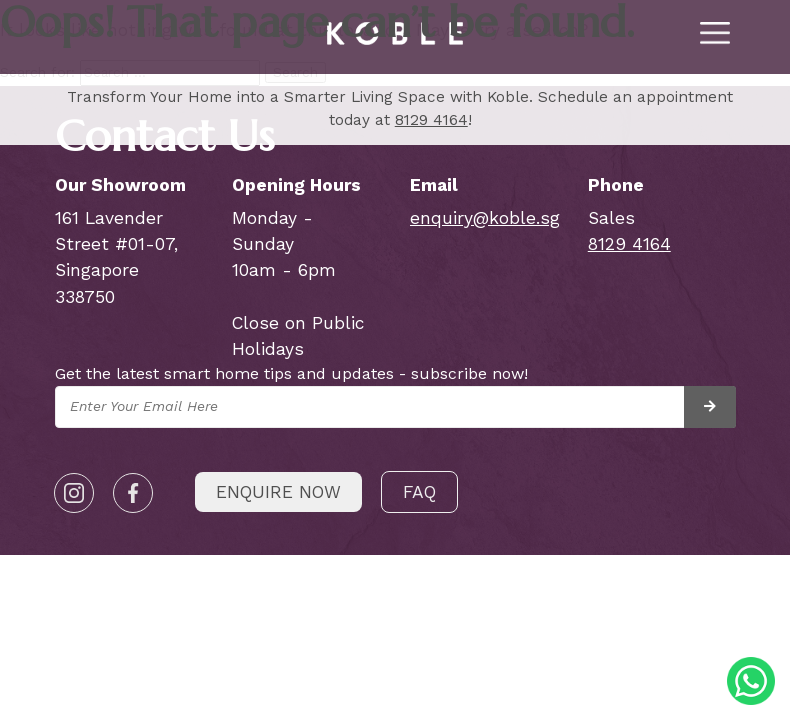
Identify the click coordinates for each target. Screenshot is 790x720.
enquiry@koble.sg (485, 218)
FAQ (419, 492)
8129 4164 (431, 120)
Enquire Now (278, 492)
